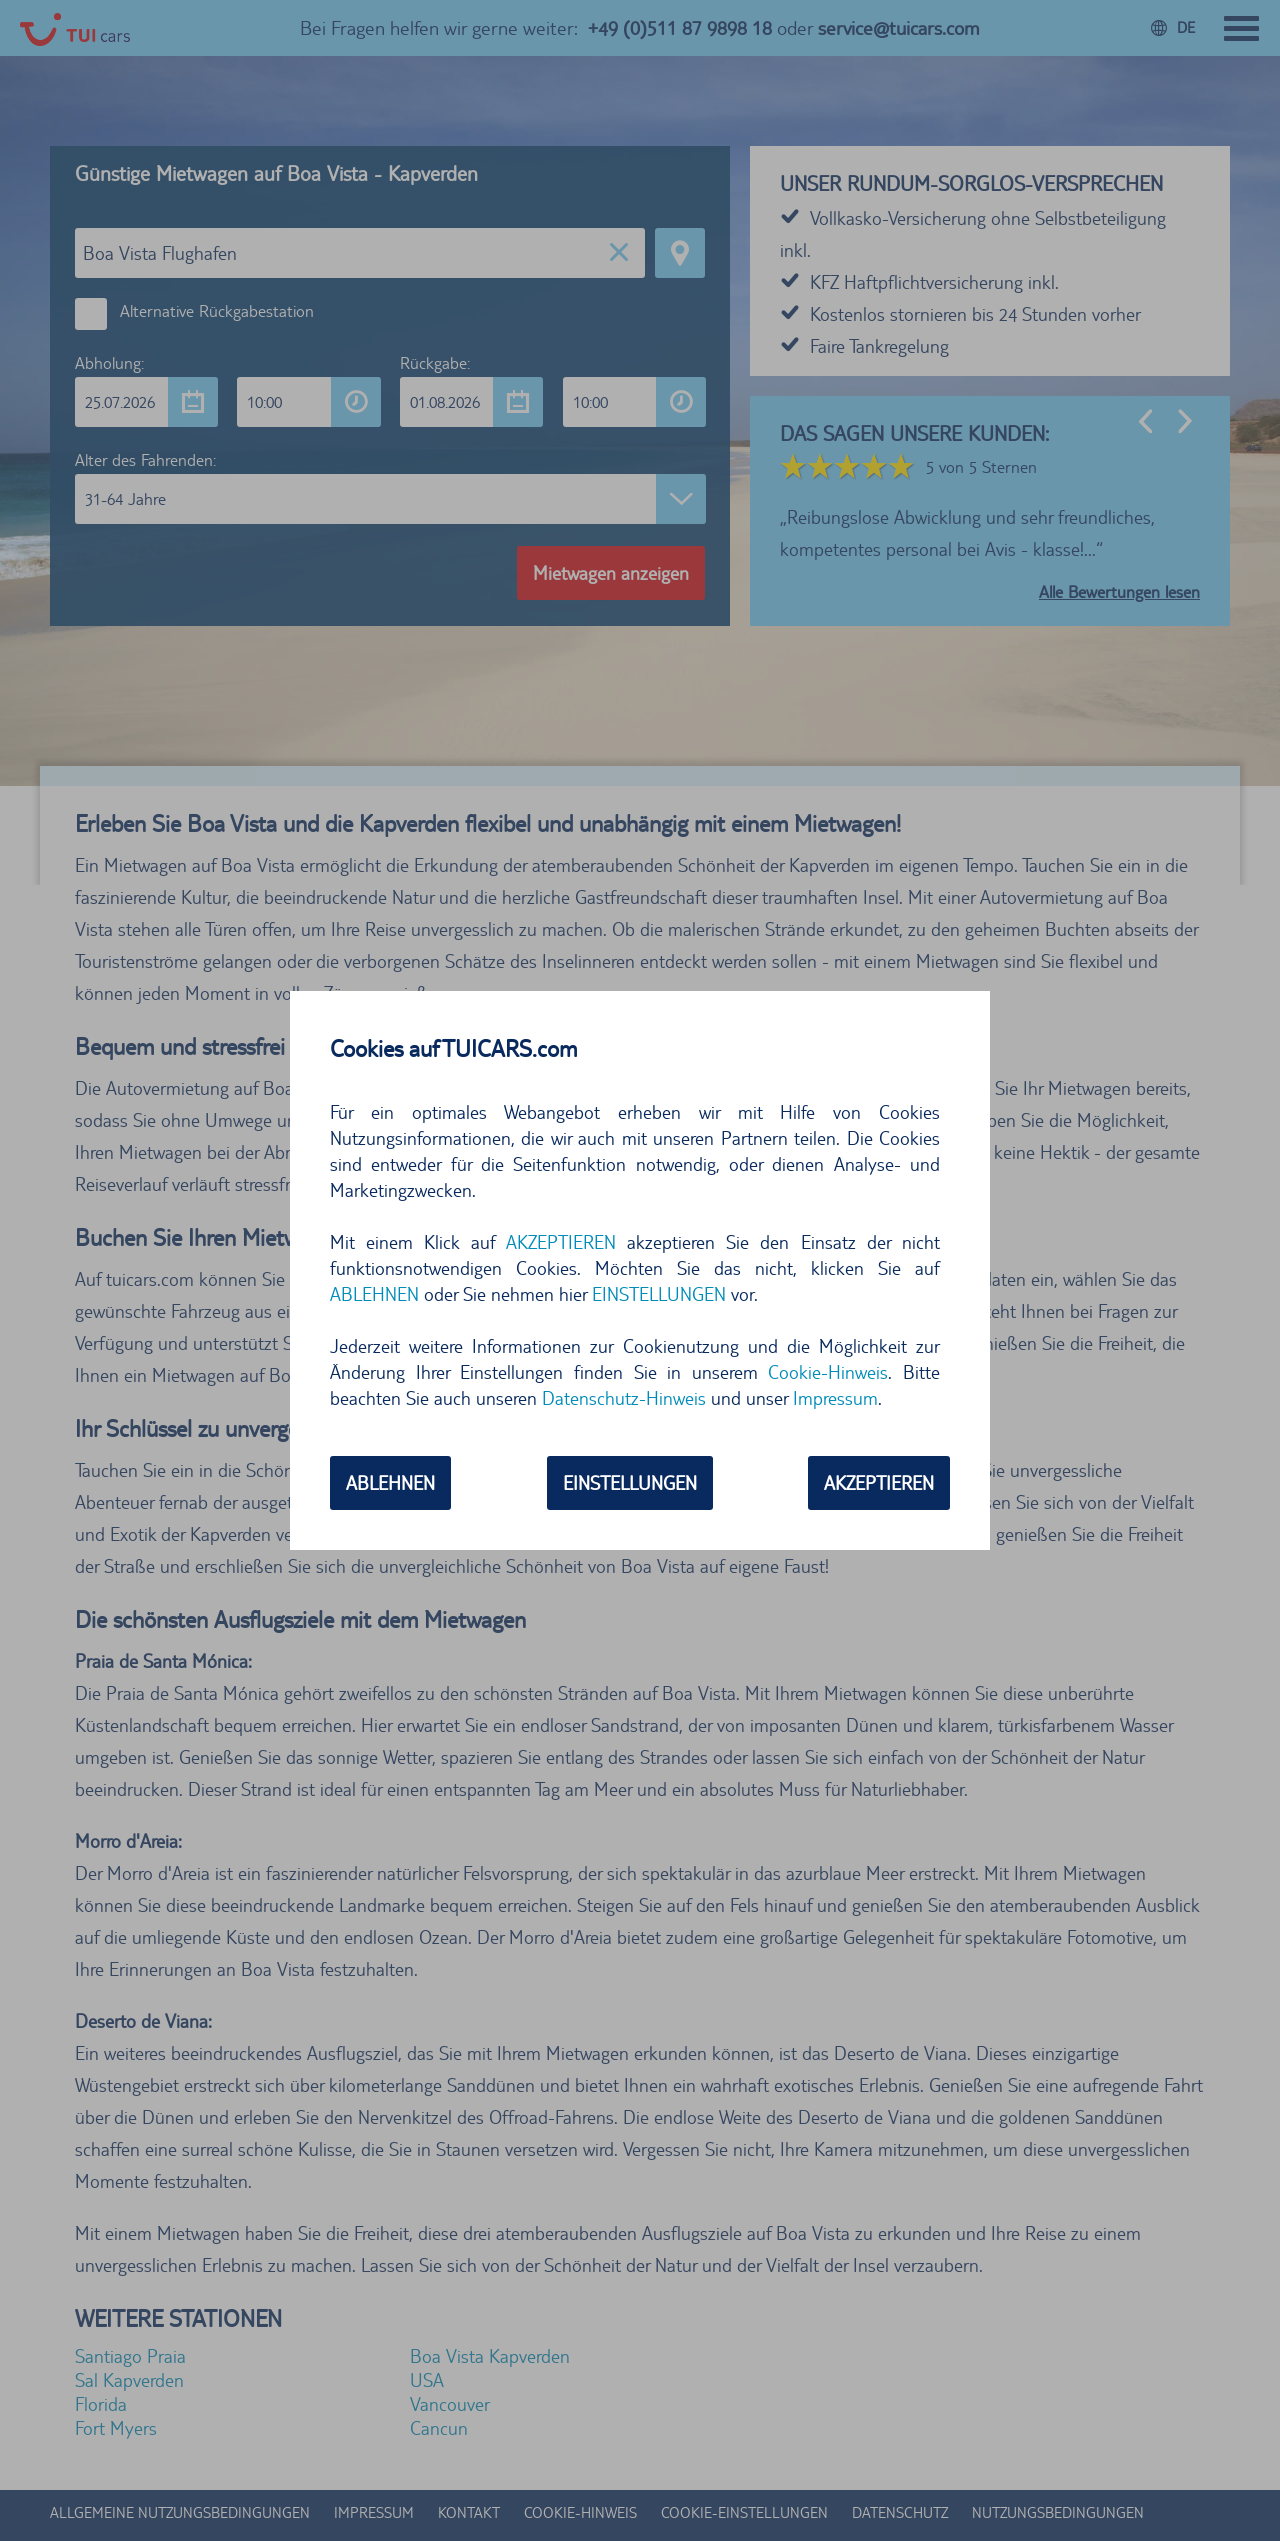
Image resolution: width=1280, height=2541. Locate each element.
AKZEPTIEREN (561, 1242)
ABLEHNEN (374, 1294)
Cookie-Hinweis (828, 1372)
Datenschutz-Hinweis (624, 1398)
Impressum (835, 1398)
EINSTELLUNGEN (659, 1294)
